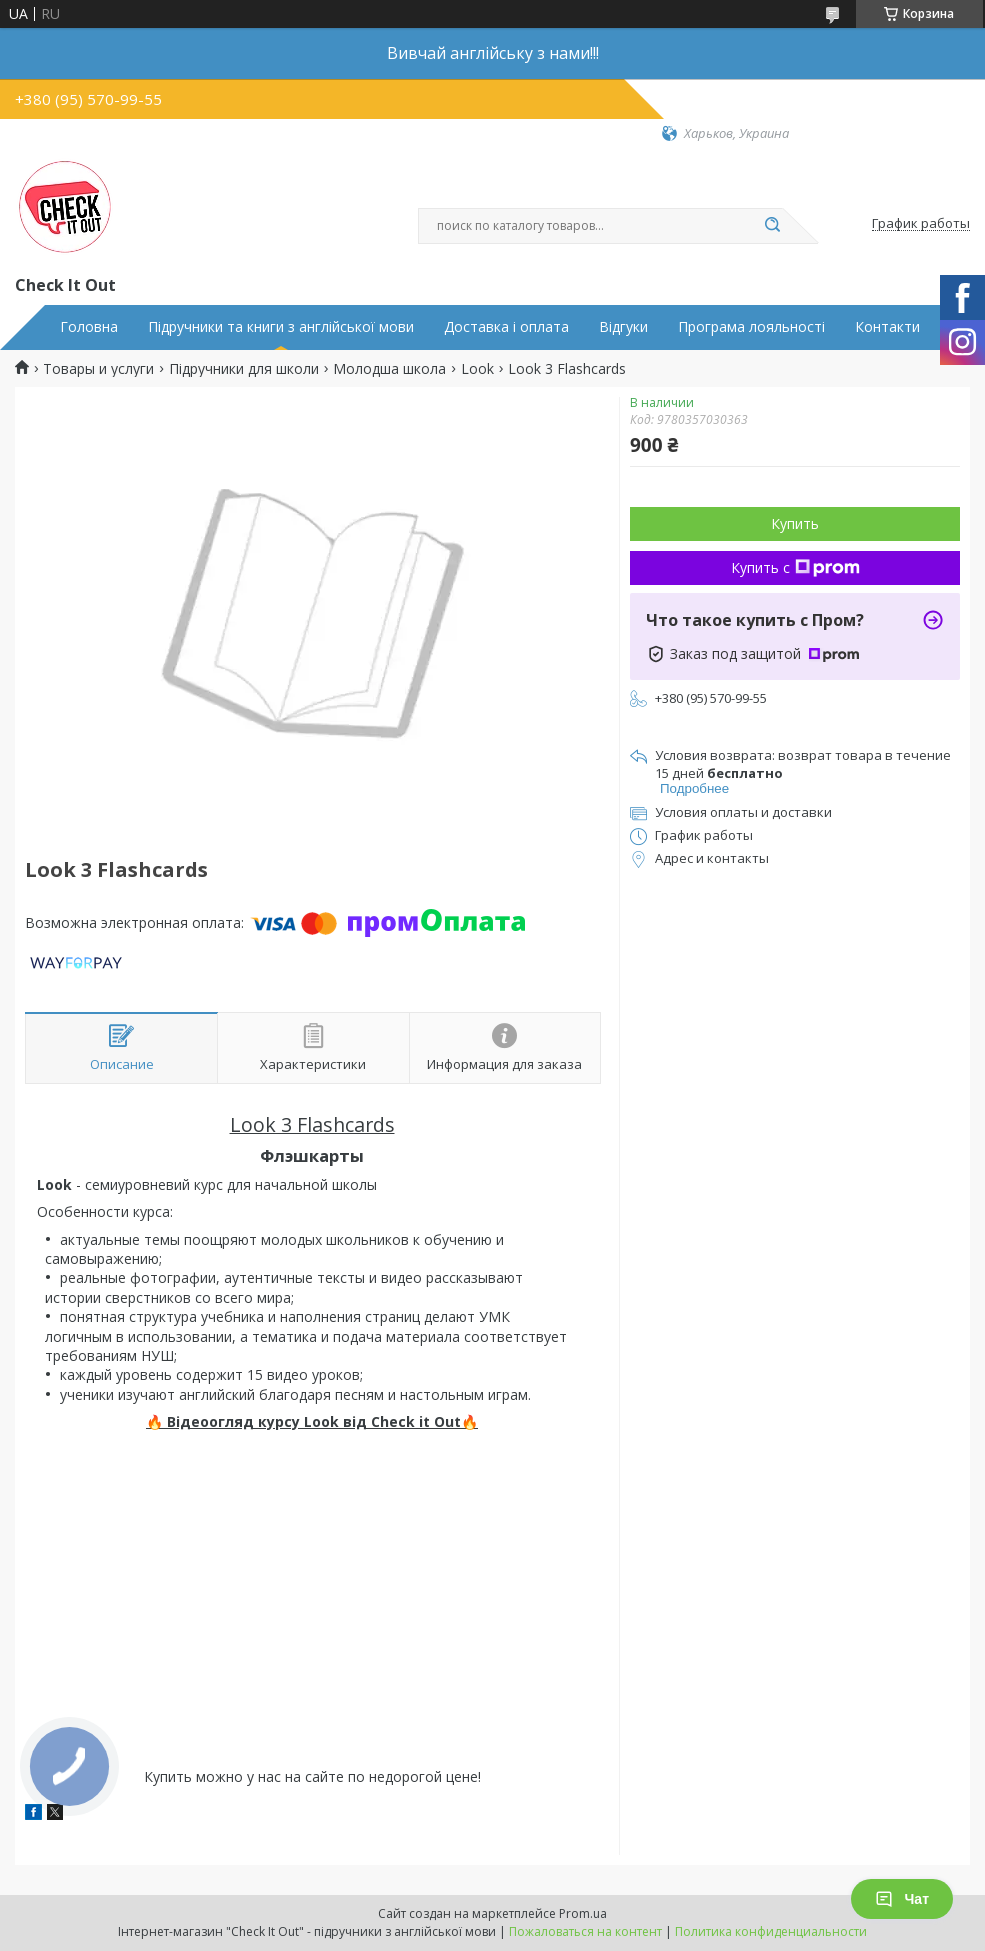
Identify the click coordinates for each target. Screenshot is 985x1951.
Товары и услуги (98, 369)
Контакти (887, 327)
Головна (89, 327)
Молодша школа (389, 369)
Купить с (795, 567)
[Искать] (773, 226)
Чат (902, 1899)
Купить (795, 523)
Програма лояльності (751, 327)
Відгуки (623, 327)
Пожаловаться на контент (585, 1931)
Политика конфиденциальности (771, 1931)
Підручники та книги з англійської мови (281, 327)
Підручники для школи (244, 369)
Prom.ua (583, 1913)
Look (477, 369)
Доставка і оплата (506, 327)
